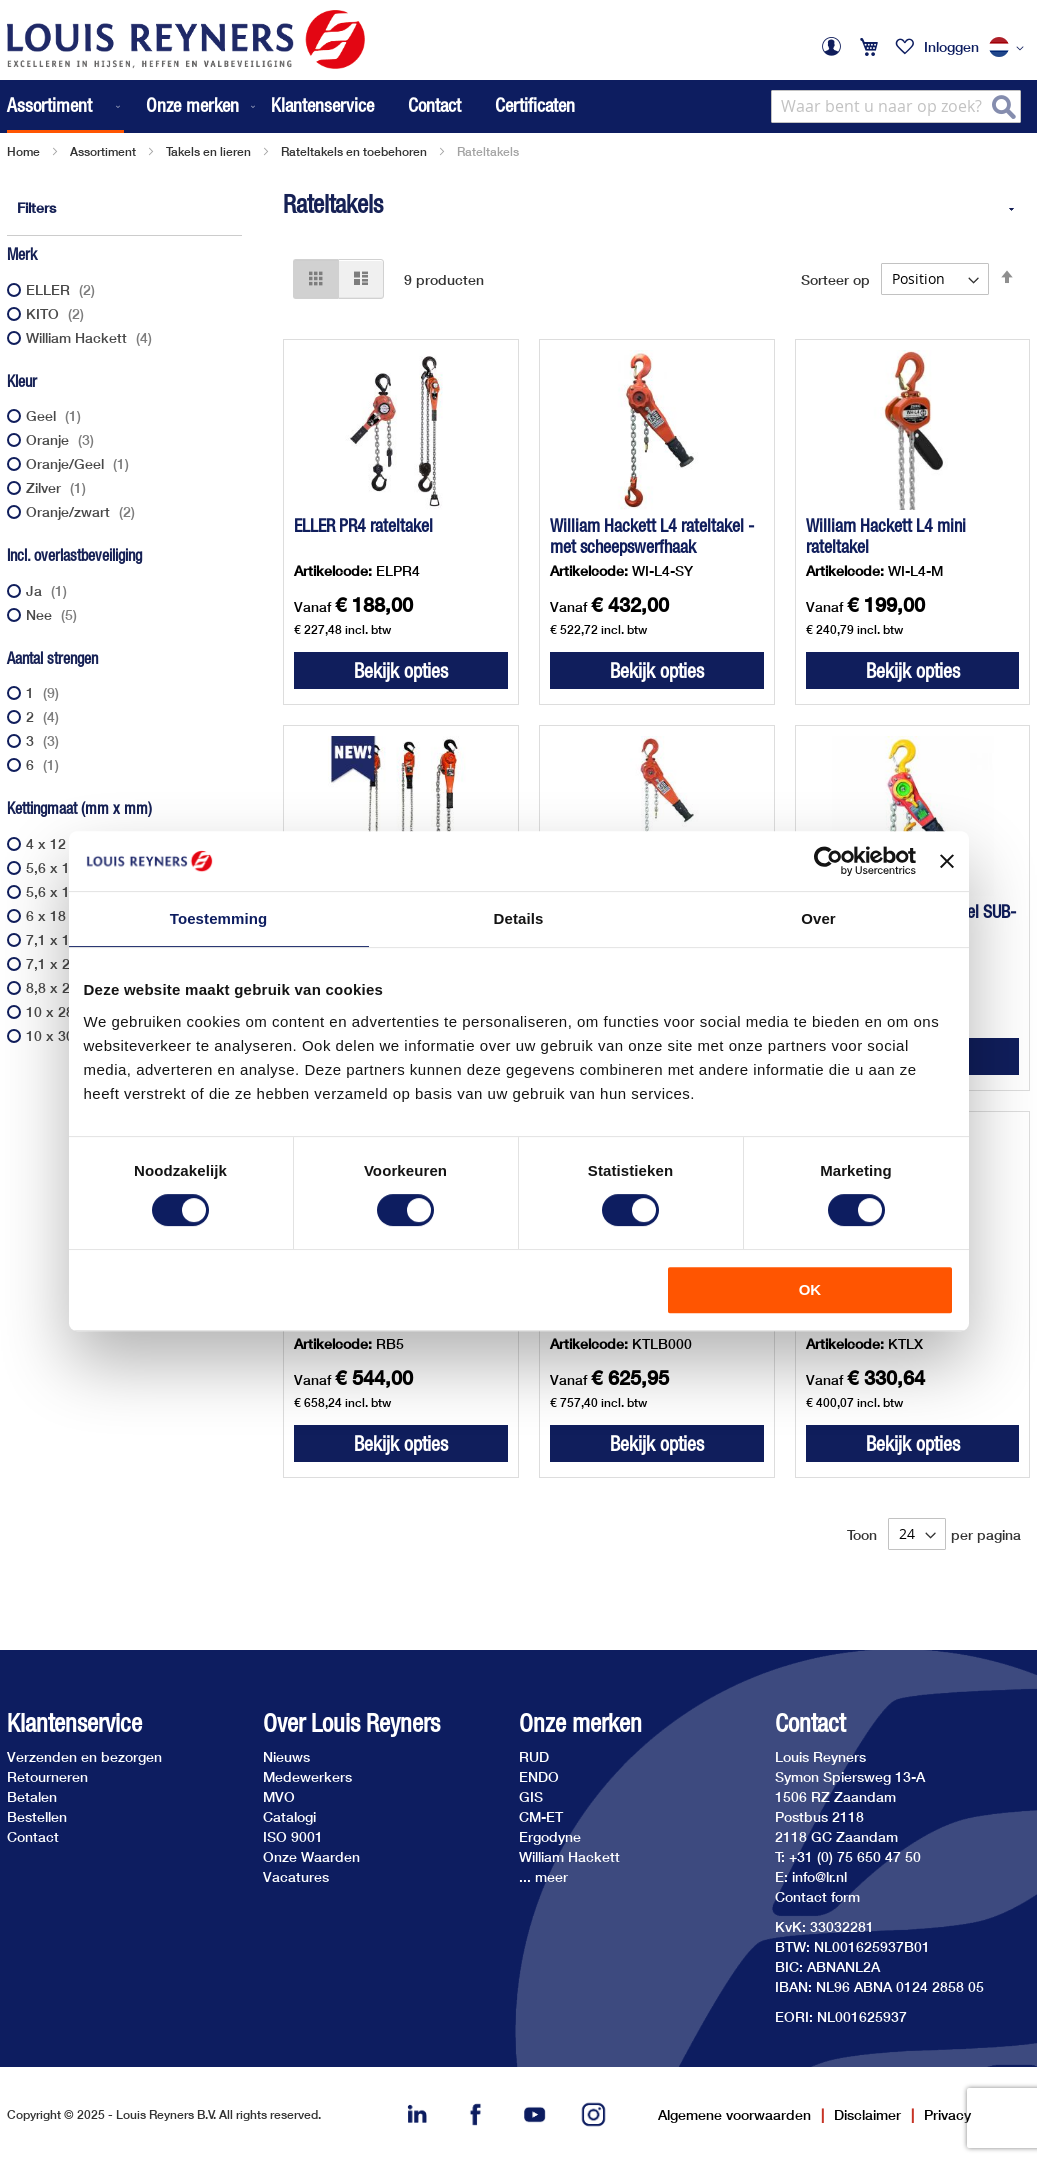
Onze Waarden (311, 1856)
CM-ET (541, 1816)
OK (810, 1289)
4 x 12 (61, 843)
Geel (56, 415)
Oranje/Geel (80, 463)
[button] (1010, 48)
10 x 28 (65, 1011)
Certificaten (535, 105)
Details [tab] (519, 918)
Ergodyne (550, 1836)
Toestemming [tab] (219, 918)
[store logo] (186, 39)
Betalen (32, 1796)
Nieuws (286, 1756)
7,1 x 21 (67, 963)
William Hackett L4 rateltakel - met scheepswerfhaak (652, 536)
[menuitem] (65, 106)
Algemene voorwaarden (734, 2114)
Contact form (817, 1896)
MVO (279, 1796)
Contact (434, 105)
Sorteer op (835, 278)
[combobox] (896, 106)
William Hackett (91, 337)
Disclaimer (867, 2114)
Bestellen (37, 1816)
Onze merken (580, 1723)
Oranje (62, 439)
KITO (57, 313)
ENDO (539, 1776)
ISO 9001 (293, 1836)
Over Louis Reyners (351, 1723)
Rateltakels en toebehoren (354, 151)
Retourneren (47, 1776)
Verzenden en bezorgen (84, 1756)
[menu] (133, 106)
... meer (543, 1876)
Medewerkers (307, 1776)
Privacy (947, 2114)
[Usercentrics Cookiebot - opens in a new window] (828, 861)
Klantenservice (322, 105)
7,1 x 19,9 (73, 939)
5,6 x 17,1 (73, 891)
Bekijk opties (401, 670)
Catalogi (289, 1816)
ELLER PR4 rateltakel (363, 525)
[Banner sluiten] (947, 861)
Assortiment (103, 151)
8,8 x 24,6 (73, 987)
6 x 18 (61, 915)
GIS (531, 1796)
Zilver (58, 487)
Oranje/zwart (83, 511)
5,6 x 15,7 (73, 867)
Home (23, 151)
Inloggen (951, 46)
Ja (49, 590)
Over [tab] (818, 918)
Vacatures (296, 1876)
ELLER (63, 289)
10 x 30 (65, 1035)
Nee (54, 614)
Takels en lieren (208, 151)
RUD (534, 1756)
